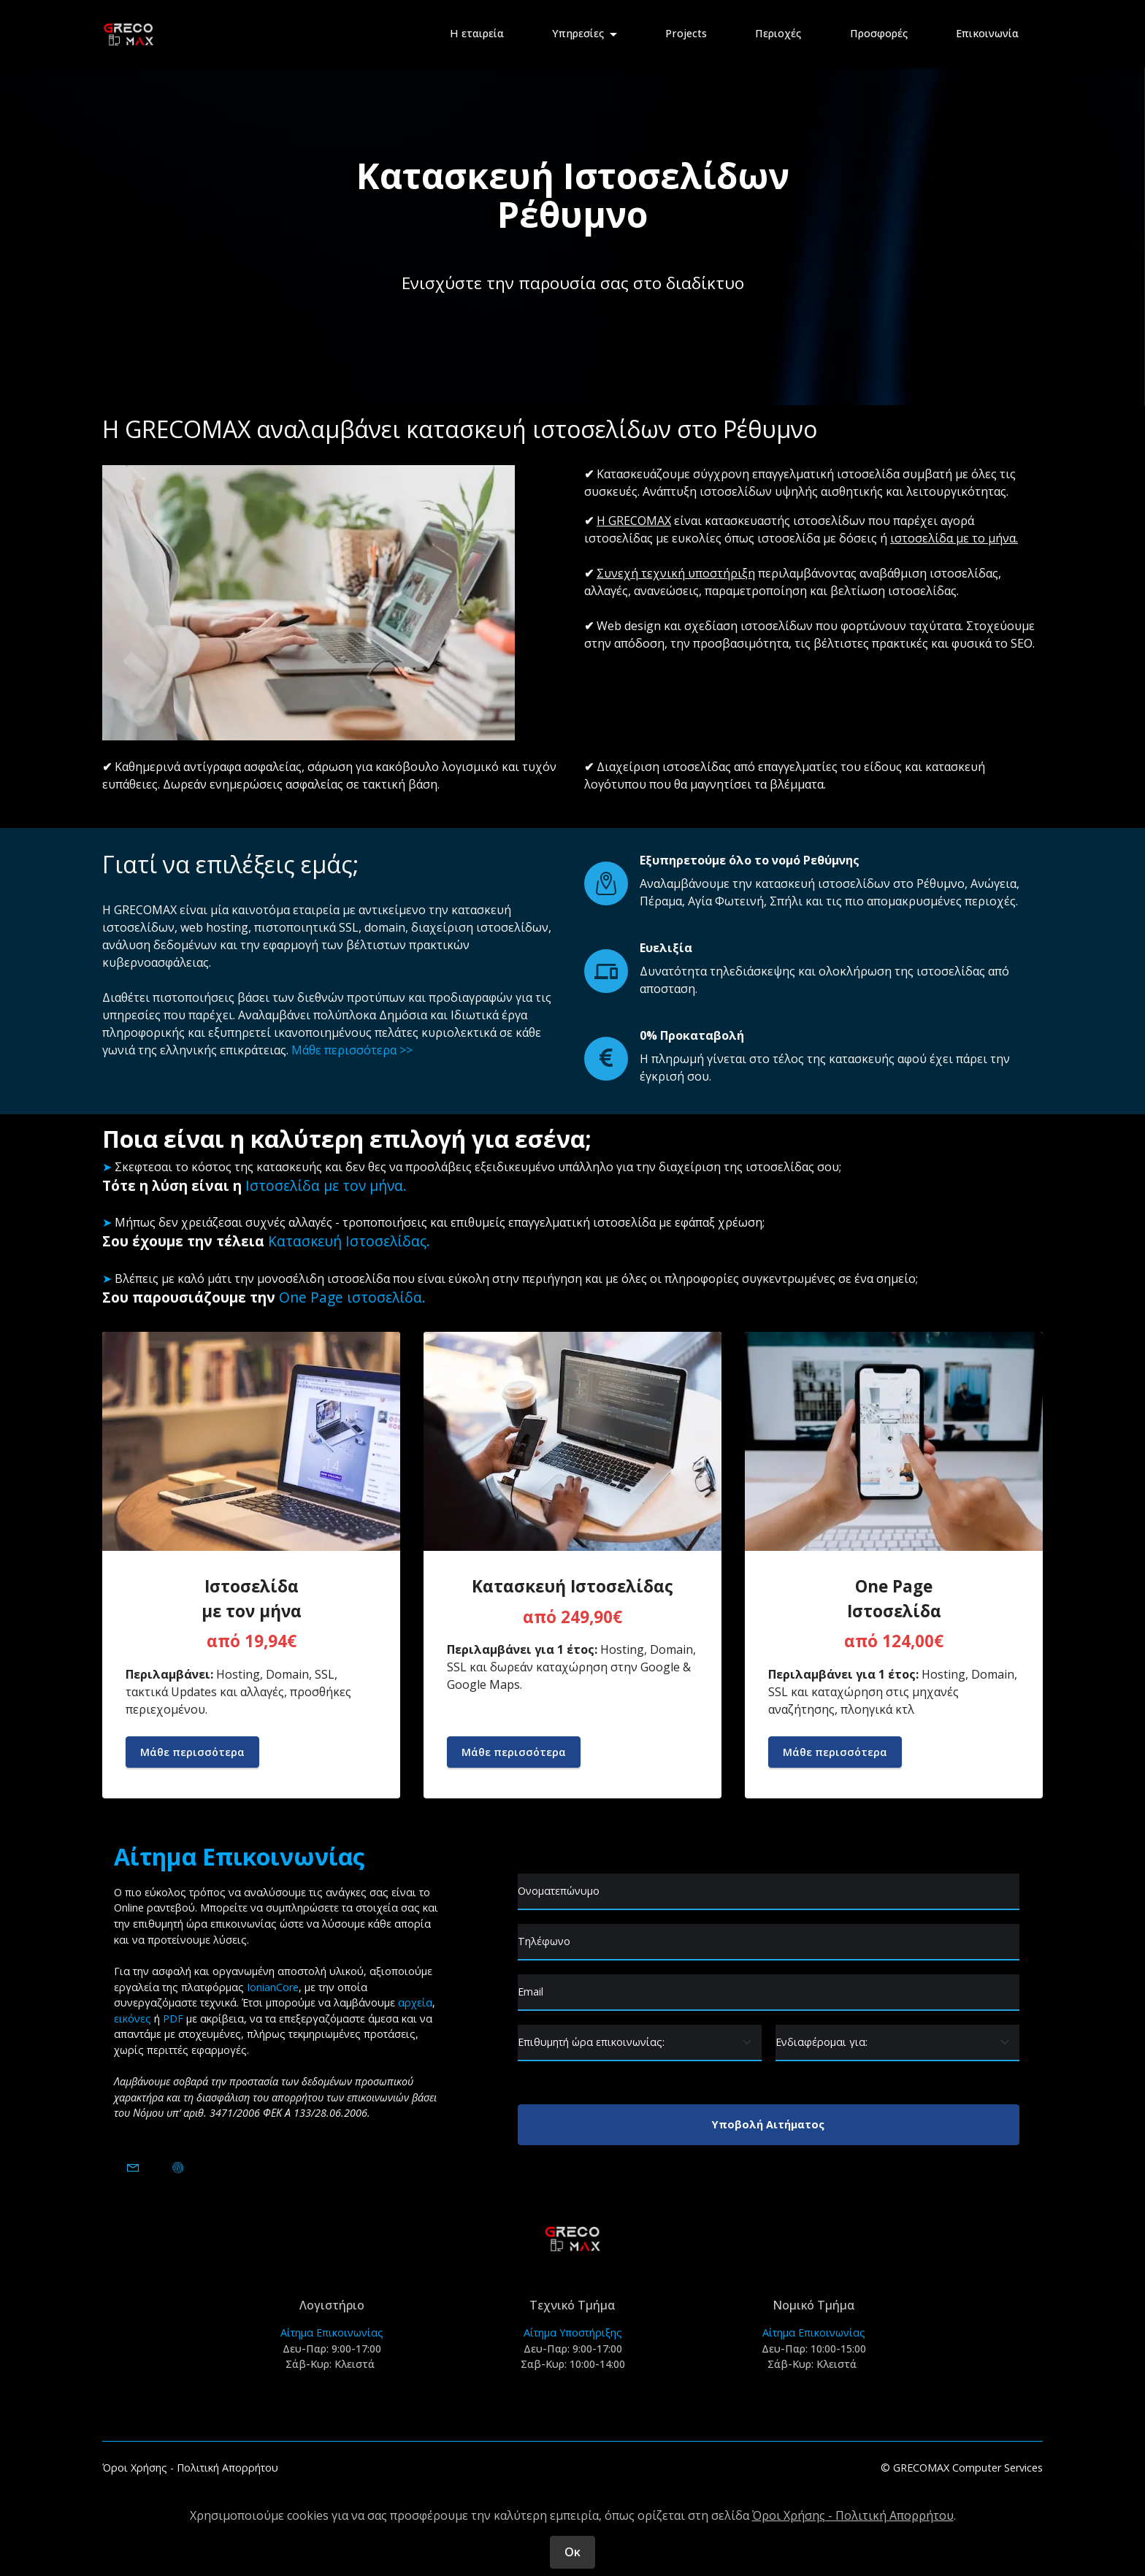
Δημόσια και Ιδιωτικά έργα (453, 1015)
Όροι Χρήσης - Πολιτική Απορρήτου (190, 2468)
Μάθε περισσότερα (192, 1752)
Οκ (572, 2552)
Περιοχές (778, 33)
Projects (686, 33)
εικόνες (132, 2018)
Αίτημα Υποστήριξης (573, 2332)
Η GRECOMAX (634, 521)
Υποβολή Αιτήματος (768, 2124)
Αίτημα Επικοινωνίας (331, 2332)
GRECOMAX (145, 910)
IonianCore (273, 1987)
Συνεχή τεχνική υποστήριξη (676, 573)
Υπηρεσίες (578, 33)
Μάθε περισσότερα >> (352, 1050)
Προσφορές (879, 33)
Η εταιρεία (477, 33)
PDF (173, 2018)
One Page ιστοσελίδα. (352, 1297)
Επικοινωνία (987, 33)
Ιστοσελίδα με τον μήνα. (326, 1185)
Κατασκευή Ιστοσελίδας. (349, 1241)
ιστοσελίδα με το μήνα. (954, 538)
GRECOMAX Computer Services (968, 2468)
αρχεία (415, 2002)
